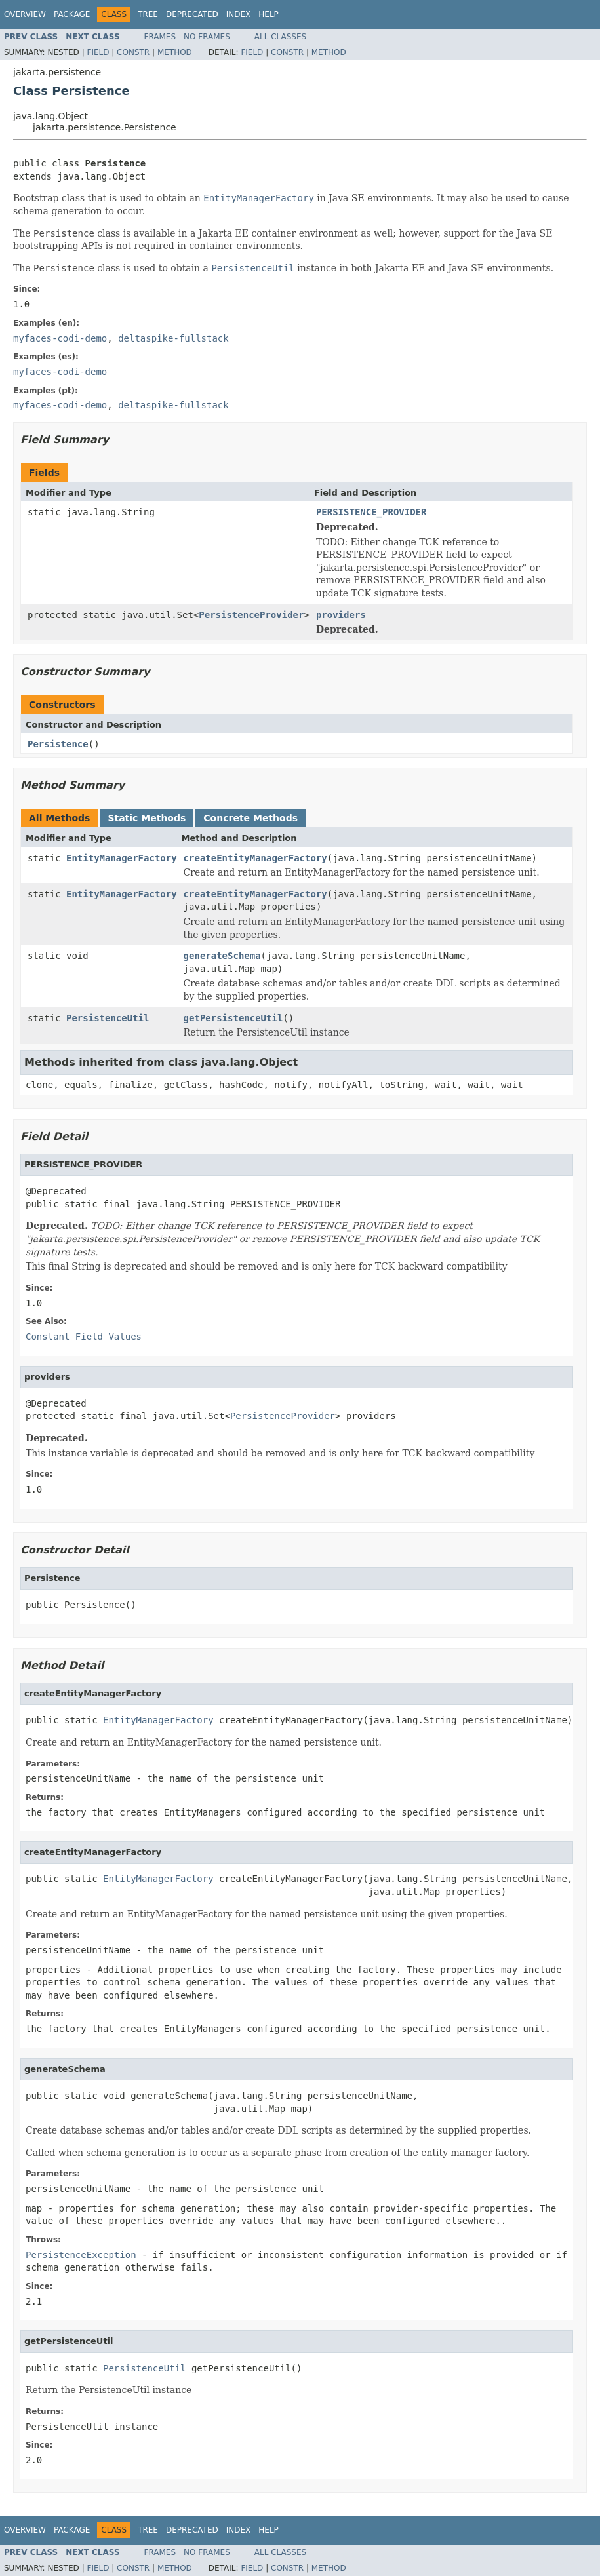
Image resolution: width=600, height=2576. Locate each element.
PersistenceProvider (251, 615)
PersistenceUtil (107, 1018)
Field (98, 52)
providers (341, 615)
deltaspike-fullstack (173, 338)
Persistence (58, 744)
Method (174, 52)
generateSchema (222, 955)
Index (238, 14)
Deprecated (192, 14)
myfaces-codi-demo (60, 338)
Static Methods (147, 818)
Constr (133, 52)
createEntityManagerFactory (255, 858)
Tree (148, 14)
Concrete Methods (250, 818)
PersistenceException (81, 2255)
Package (72, 14)
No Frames (207, 36)
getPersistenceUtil (233, 1018)
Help (268, 14)
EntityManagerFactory (121, 858)
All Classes (280, 36)
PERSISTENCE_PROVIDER (371, 512)
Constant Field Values (84, 1336)
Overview (25, 14)
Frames (160, 36)
